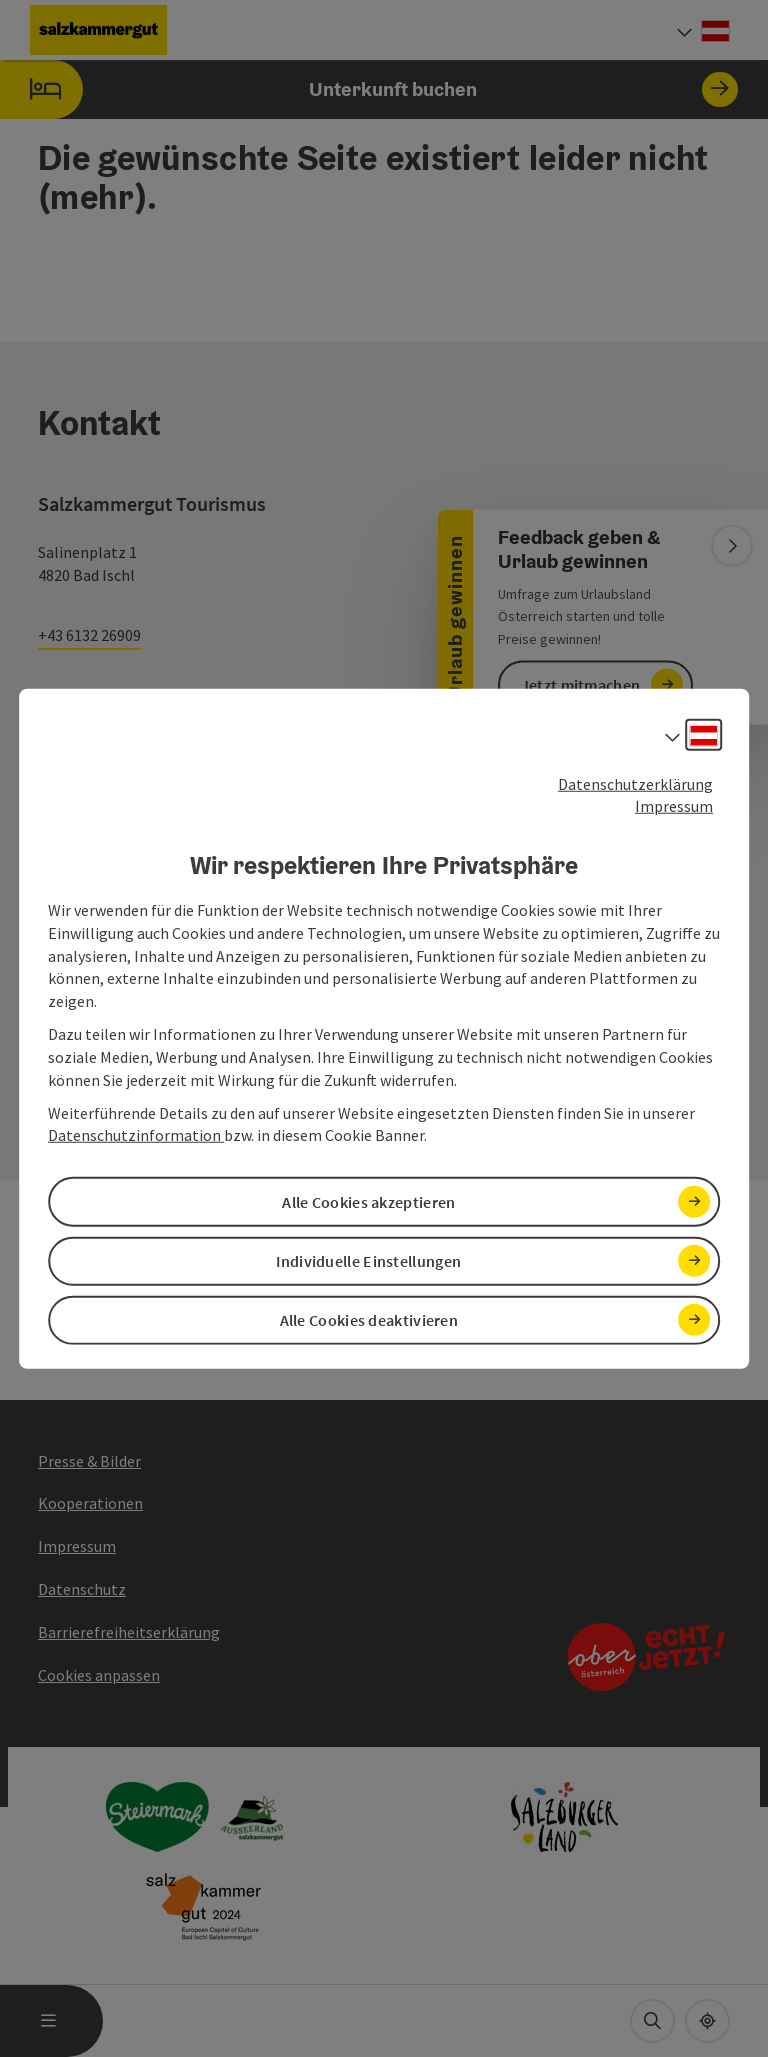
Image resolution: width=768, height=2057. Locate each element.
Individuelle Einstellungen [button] (368, 1260)
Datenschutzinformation (136, 1135)
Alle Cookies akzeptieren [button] (368, 1201)
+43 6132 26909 (89, 635)
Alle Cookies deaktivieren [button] (369, 1320)
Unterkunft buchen (369, 89)
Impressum (674, 806)
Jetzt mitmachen (581, 685)
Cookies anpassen (99, 1675)
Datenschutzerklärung (635, 783)
